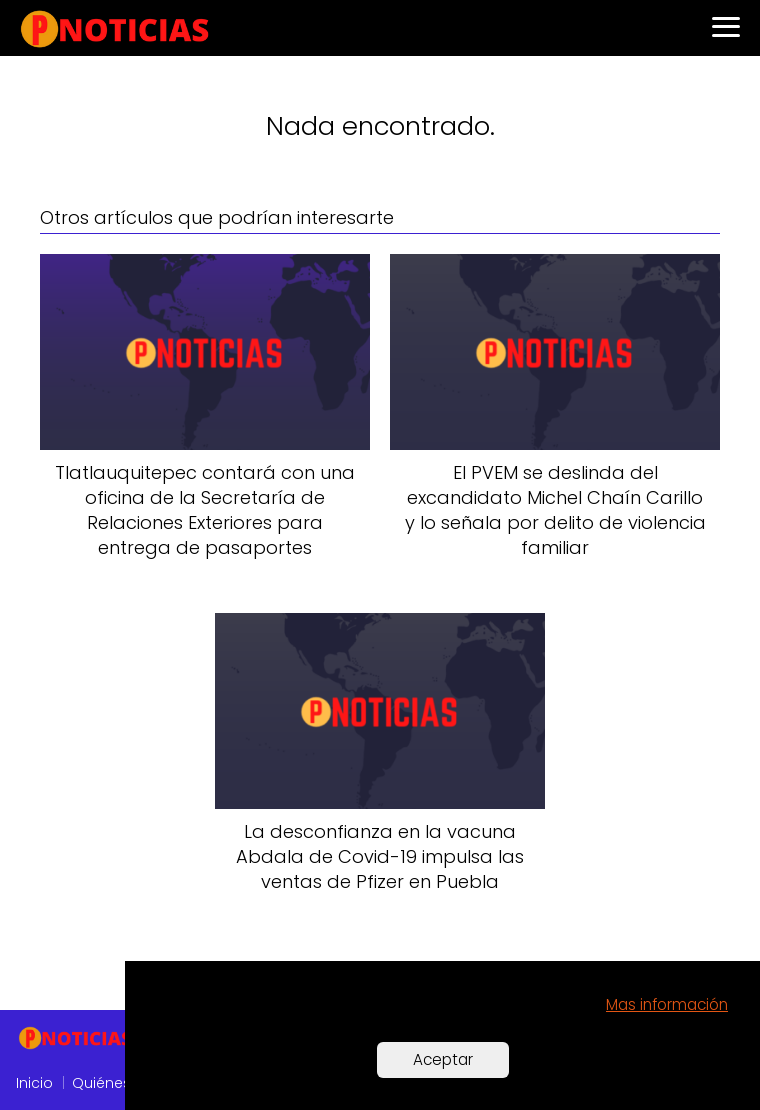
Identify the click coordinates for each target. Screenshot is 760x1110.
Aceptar (443, 1059)
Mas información (667, 1004)
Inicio (34, 1083)
